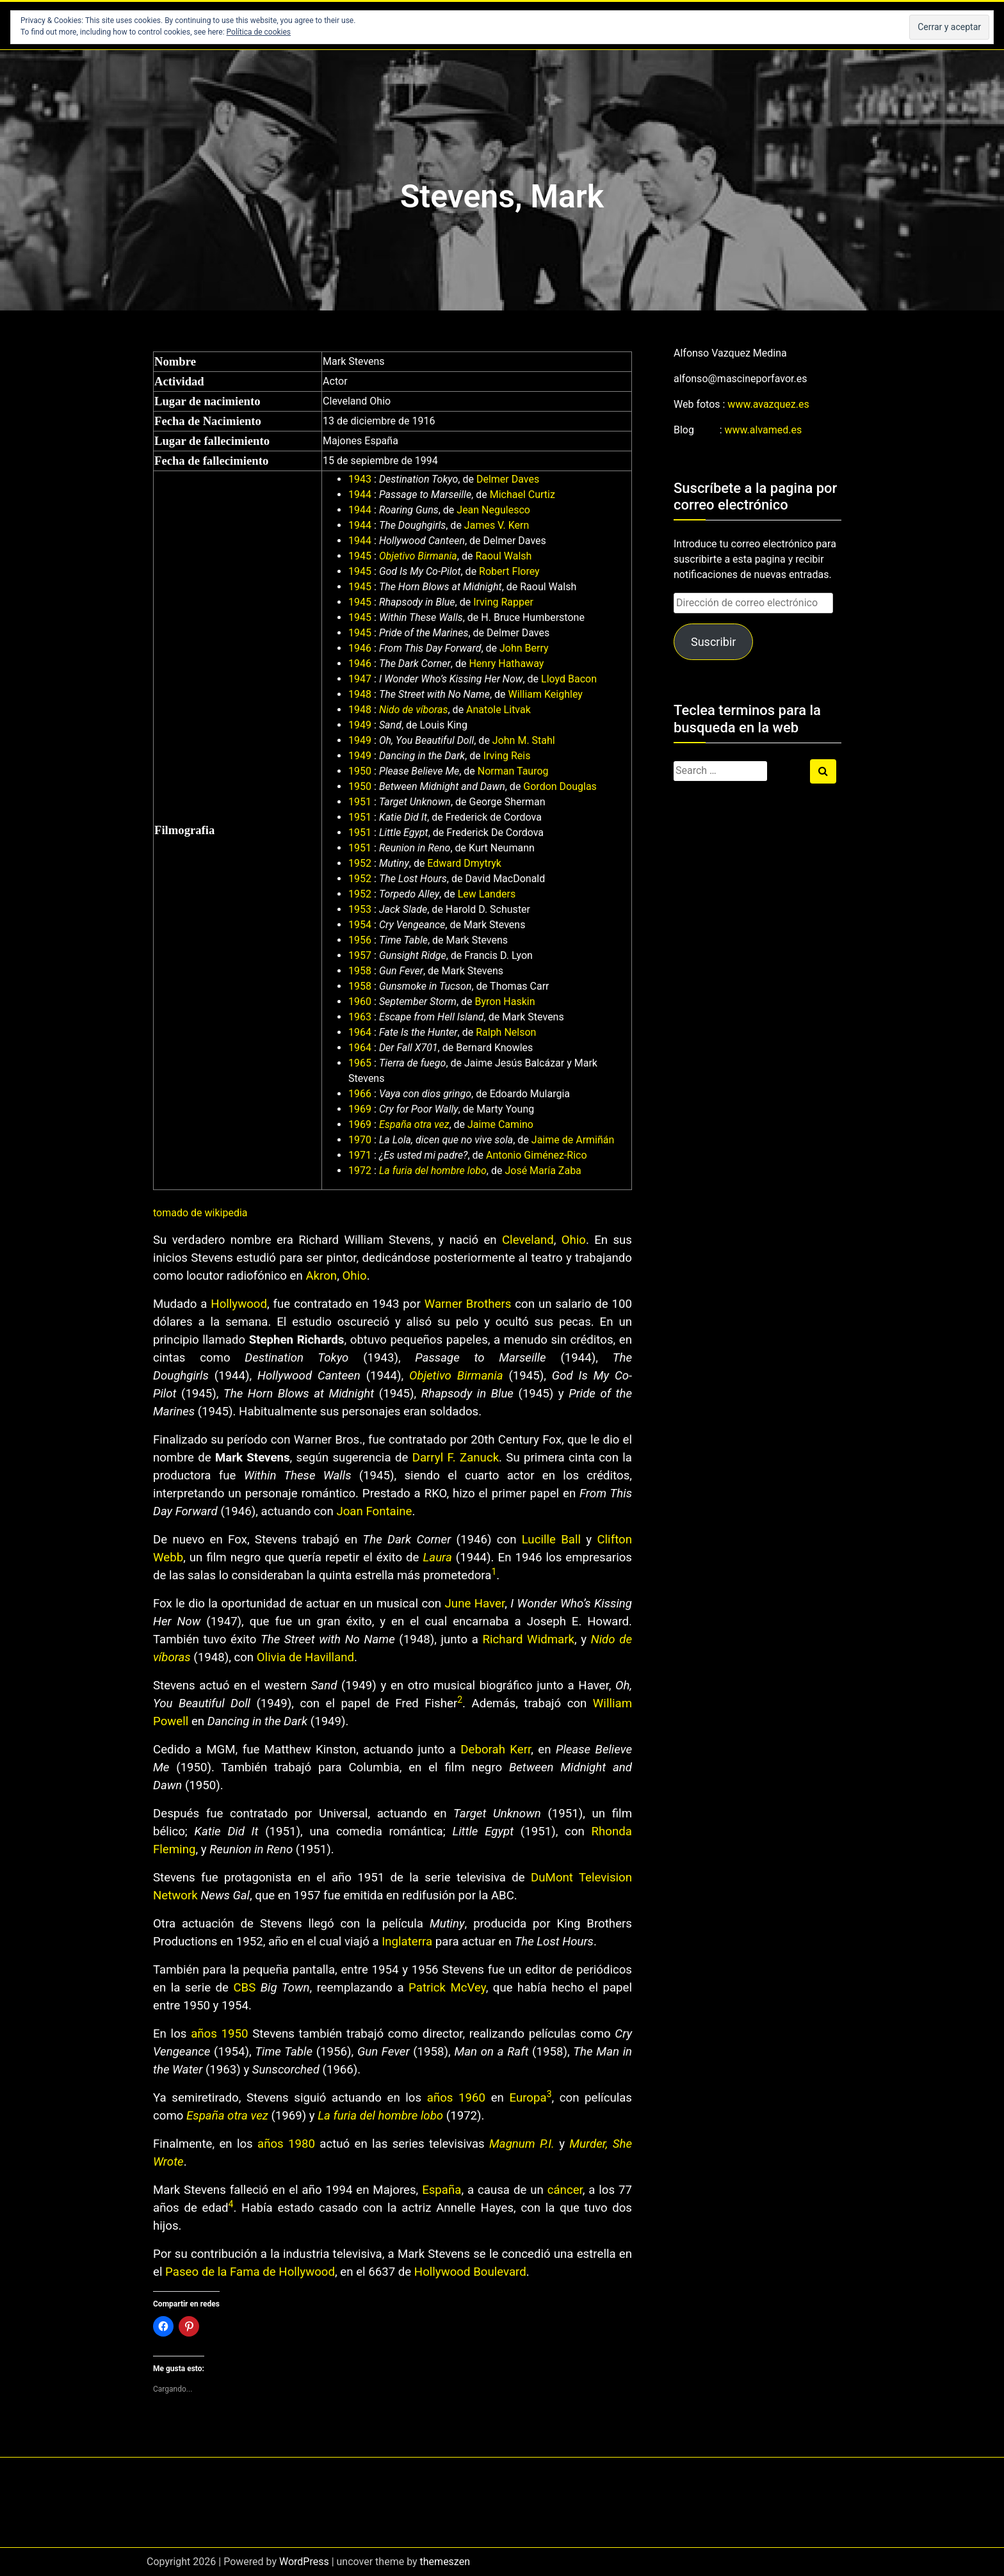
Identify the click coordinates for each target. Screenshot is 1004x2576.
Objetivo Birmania (418, 556)
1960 (359, 1001)
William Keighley (545, 694)
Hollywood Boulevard (470, 2272)
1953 (359, 909)
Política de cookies (259, 32)
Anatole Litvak (498, 710)
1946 (359, 648)
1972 (359, 1170)
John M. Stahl (523, 740)
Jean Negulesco (493, 510)
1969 (359, 1109)
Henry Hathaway (506, 663)
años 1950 (219, 2034)
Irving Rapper (503, 602)
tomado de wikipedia (200, 1213)
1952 (359, 863)
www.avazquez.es (768, 404)
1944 (359, 494)
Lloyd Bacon (569, 679)
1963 (359, 1017)
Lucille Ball (551, 1540)
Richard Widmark (528, 1639)
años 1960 (456, 2098)
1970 (359, 1140)
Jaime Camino (500, 1124)
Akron (321, 1276)
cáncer (565, 2190)
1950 (359, 771)
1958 (359, 971)
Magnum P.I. (522, 2144)
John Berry (524, 648)
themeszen (445, 2562)
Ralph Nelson (506, 1032)
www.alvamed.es (763, 430)
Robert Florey (509, 571)
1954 (359, 925)
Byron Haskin (505, 1001)
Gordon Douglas (560, 786)
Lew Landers (486, 894)
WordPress (304, 2562)
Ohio (574, 1240)
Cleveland (528, 1240)
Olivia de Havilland (305, 1657)
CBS (244, 1988)
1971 (359, 1155)
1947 (359, 679)
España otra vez (414, 1124)
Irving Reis (507, 756)
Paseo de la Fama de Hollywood (250, 2272)
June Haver (475, 1604)
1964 (359, 1032)
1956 (359, 940)
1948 (359, 694)
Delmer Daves (507, 479)
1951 (359, 802)
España (441, 2190)
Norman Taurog (513, 771)
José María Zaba (543, 1170)
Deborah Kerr (495, 1750)
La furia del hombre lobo (433, 1170)
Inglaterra (407, 1942)
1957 (359, 955)
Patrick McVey (447, 1988)
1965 (359, 1063)
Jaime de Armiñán (573, 1140)
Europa (527, 2098)
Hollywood (239, 1304)
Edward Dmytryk (464, 863)
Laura (437, 1557)
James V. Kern (496, 525)
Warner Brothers (468, 1304)
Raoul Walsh (503, 556)
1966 (359, 1094)
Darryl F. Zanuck (455, 1458)
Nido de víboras (413, 710)
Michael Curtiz (522, 494)
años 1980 (286, 2144)
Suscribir (713, 641)
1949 (359, 725)
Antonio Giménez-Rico (536, 1155)
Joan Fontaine (374, 1511)
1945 (359, 556)
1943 (359, 479)
